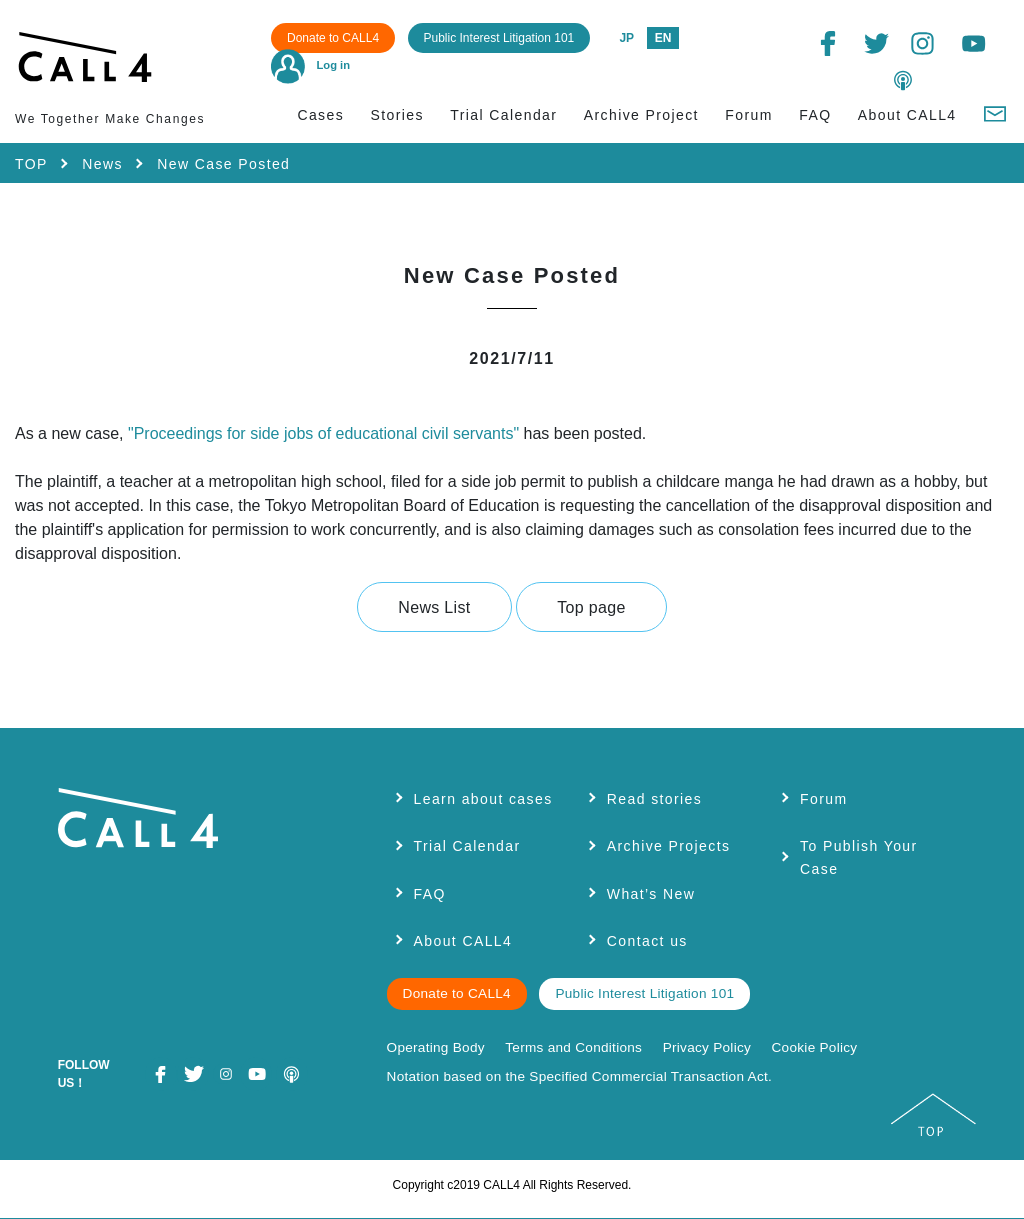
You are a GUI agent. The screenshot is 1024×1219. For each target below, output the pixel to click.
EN (663, 38)
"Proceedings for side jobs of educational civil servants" (326, 433)
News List (434, 607)
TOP (31, 164)
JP (626, 38)
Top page (591, 607)
